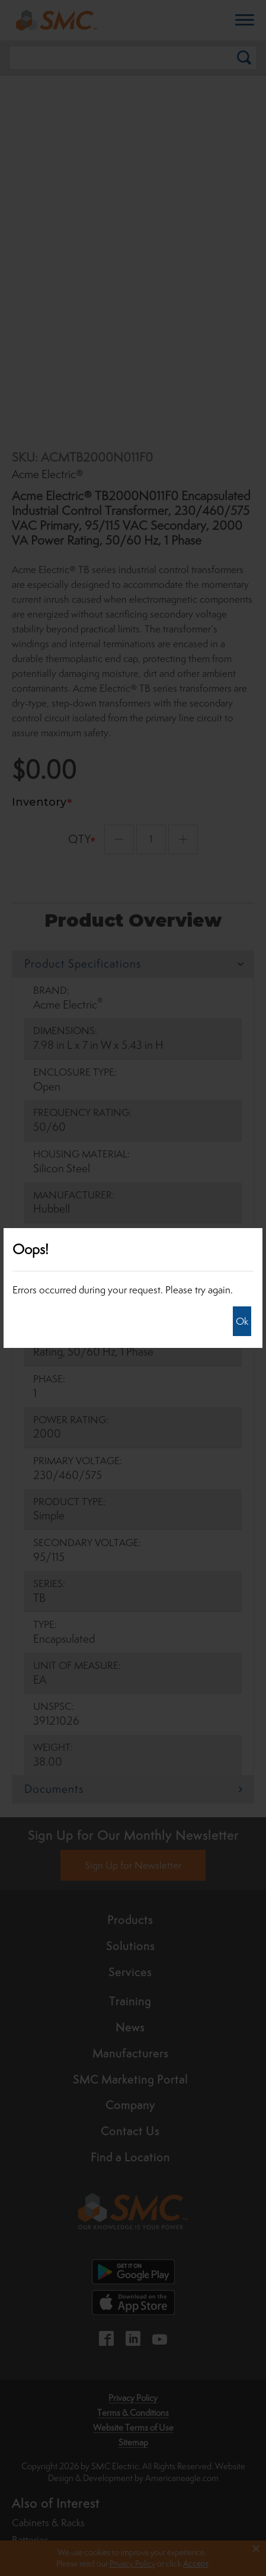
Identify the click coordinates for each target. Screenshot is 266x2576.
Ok (242, 1321)
